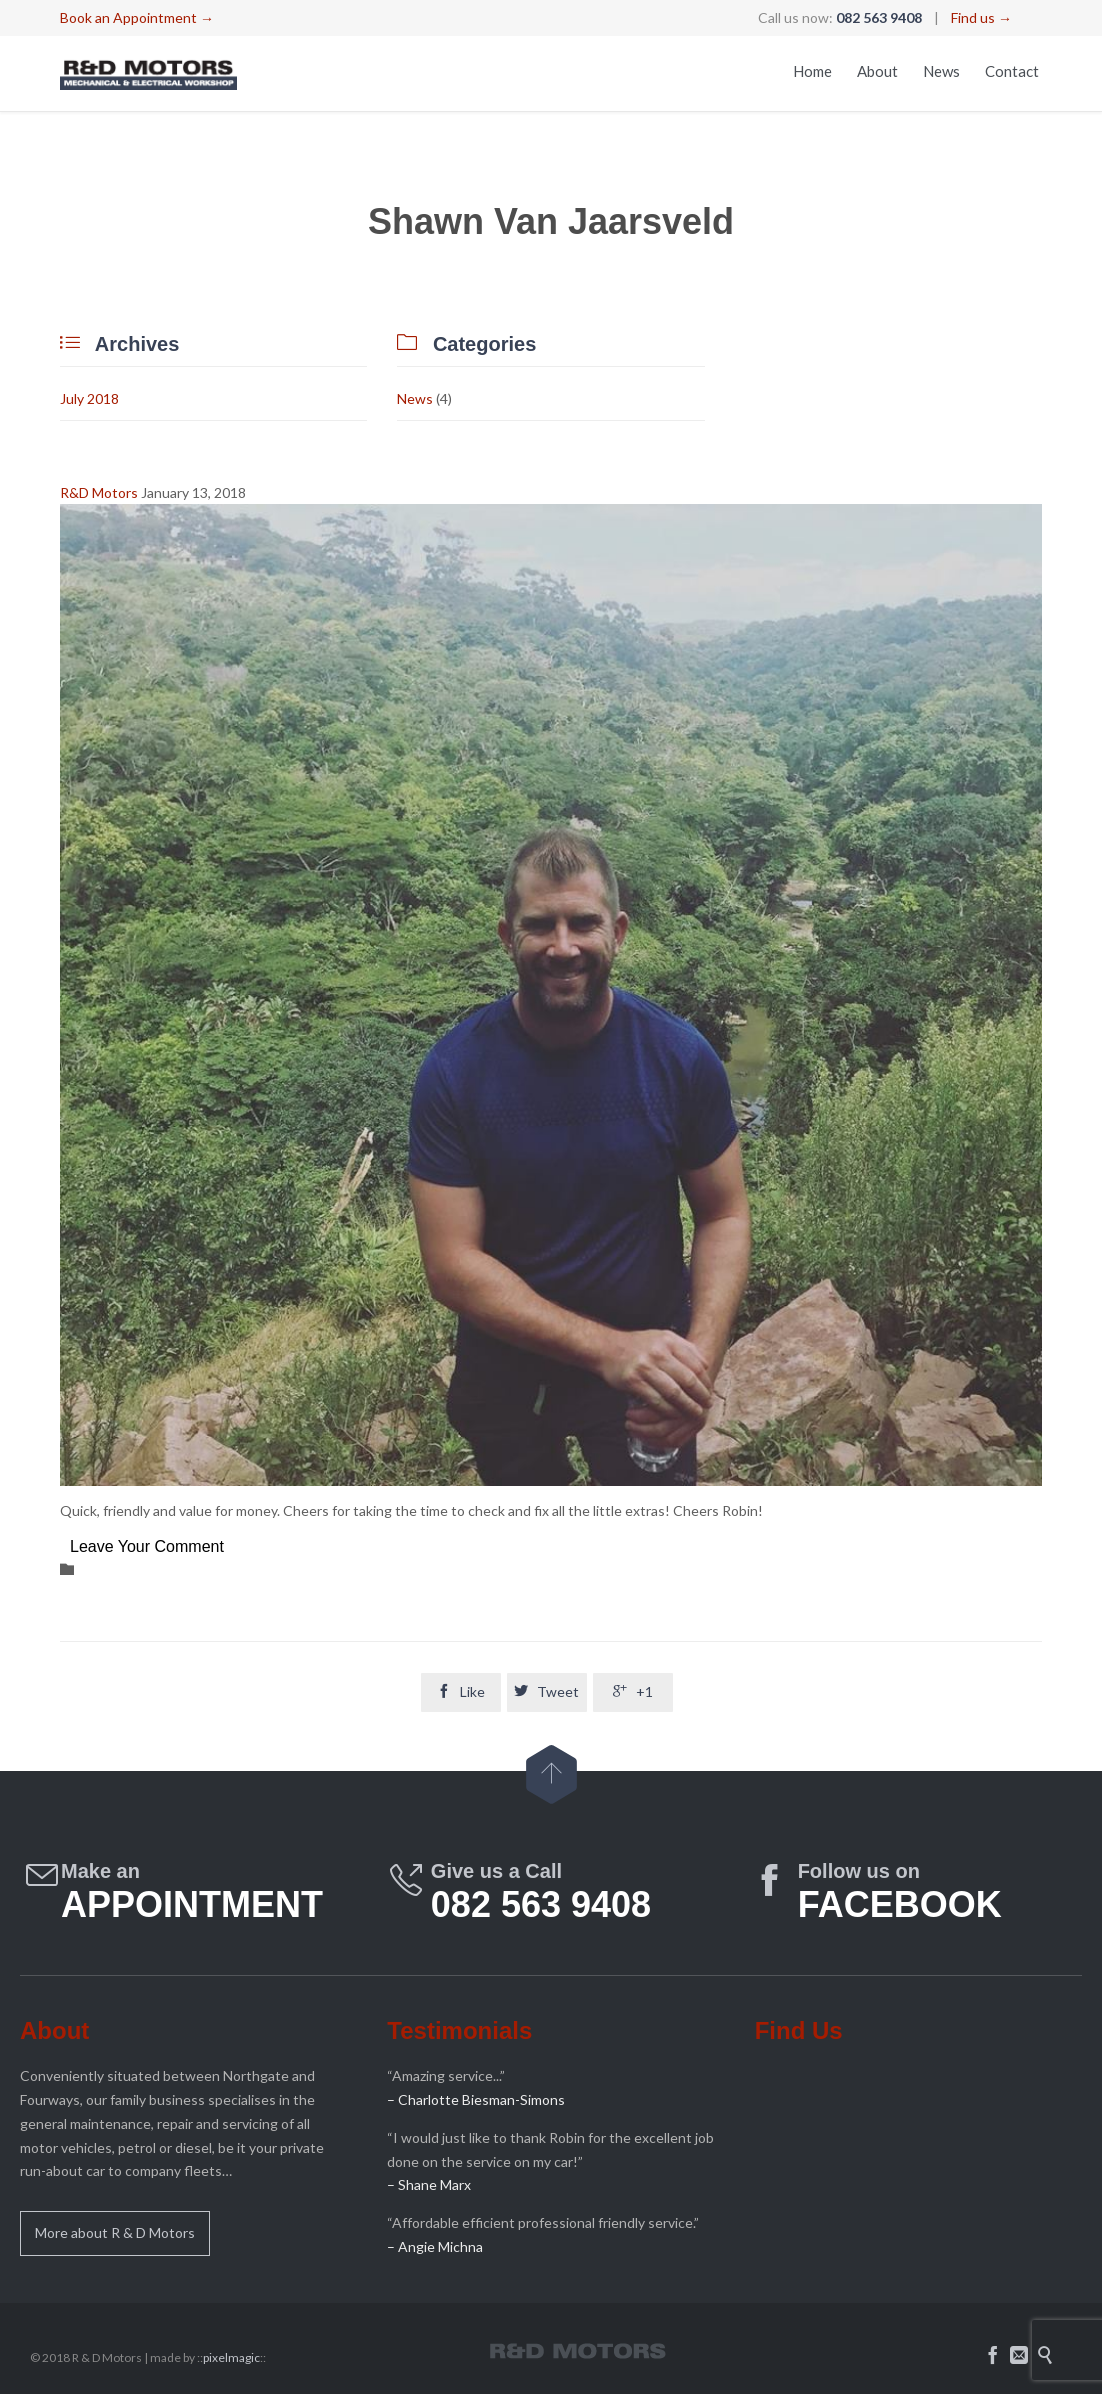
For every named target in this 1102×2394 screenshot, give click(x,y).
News (415, 398)
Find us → (981, 17)
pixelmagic (231, 2357)
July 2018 (89, 398)
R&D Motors (99, 492)
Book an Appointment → (137, 17)
